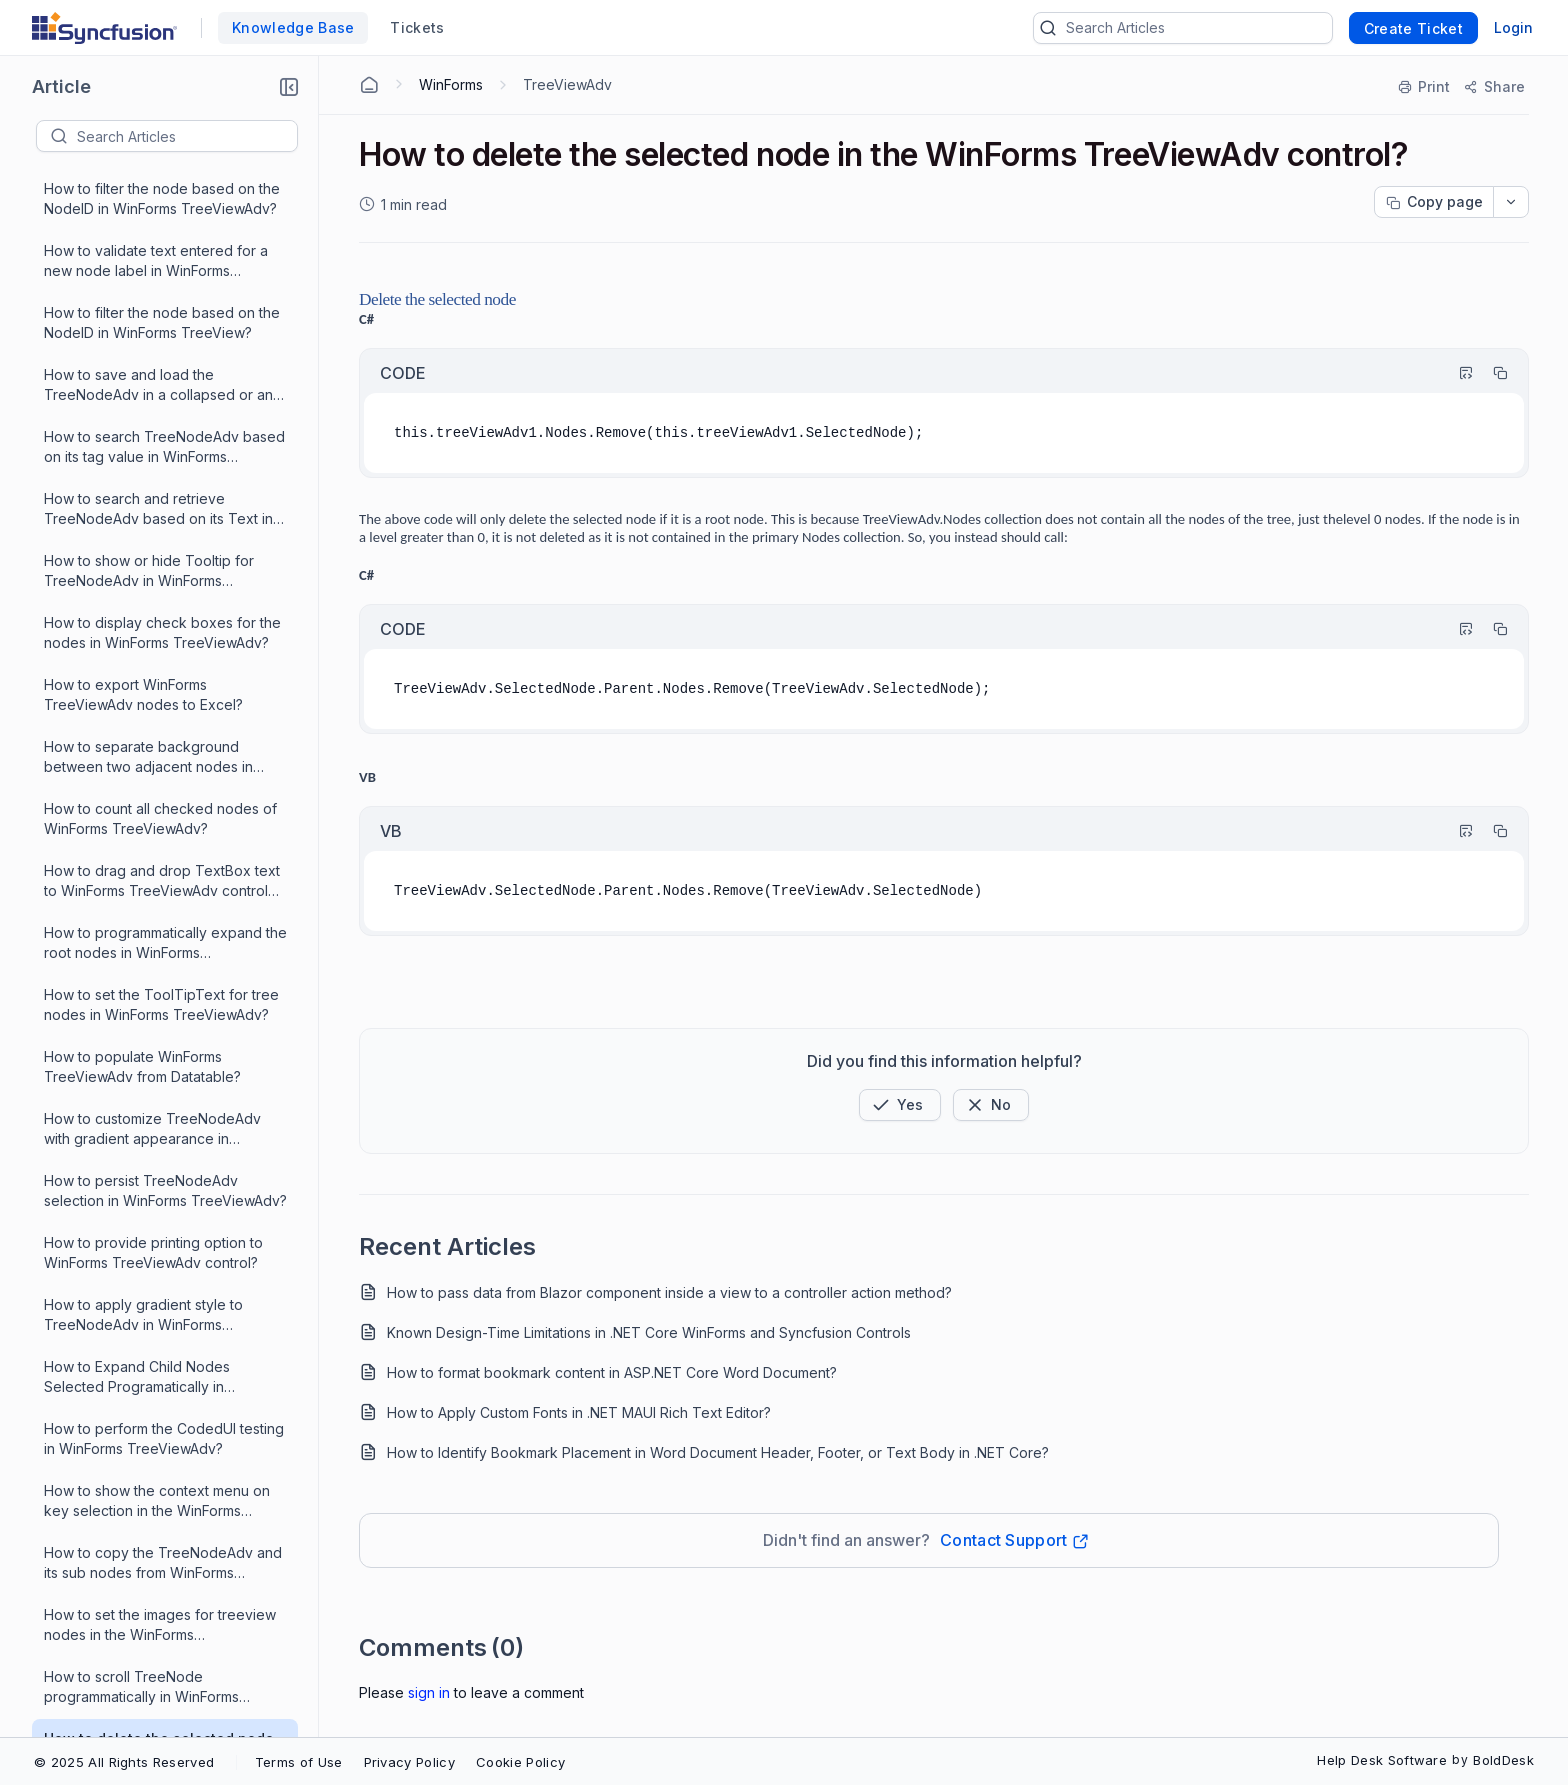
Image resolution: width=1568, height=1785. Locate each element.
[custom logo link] (104, 28)
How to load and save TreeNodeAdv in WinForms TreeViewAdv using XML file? (166, 1031)
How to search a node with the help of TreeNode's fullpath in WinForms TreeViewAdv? (161, 1155)
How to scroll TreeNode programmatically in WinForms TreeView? (141, 535)
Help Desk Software (1382, 1760)
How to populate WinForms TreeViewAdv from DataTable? (144, 844)
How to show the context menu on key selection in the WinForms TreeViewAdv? (157, 349)
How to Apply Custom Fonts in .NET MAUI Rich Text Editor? (579, 1412)
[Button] (991, 1105)
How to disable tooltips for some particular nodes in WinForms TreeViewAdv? (151, 1651)
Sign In (429, 1692)
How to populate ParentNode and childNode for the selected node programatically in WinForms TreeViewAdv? (155, 1279)
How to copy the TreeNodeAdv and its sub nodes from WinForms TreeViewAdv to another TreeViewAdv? (163, 411)
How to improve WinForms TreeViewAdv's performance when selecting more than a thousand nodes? (159, 907)
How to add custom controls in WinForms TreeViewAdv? (144, 782)
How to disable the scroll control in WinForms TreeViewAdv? (158, 1712)
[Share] (1493, 87)
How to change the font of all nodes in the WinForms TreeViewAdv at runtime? (163, 1217)
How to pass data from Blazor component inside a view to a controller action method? (669, 1292)
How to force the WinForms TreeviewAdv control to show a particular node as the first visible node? (153, 1527)
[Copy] (1491, 373)
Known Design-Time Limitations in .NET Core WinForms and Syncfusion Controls (649, 1332)
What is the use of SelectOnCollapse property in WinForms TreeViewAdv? (165, 1340)
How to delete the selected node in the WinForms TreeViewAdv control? (159, 597)
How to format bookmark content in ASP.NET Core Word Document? (612, 1372)
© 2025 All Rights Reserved (124, 1762)
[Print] (1425, 87)
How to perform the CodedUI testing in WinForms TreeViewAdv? (164, 286)
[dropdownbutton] (1511, 202)
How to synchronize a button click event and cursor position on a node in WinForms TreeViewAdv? (164, 1465)
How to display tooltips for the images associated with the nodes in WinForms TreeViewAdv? (163, 1403)
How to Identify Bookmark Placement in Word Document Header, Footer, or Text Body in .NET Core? (718, 1452)
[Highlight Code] (1457, 373)
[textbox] (187, 136)
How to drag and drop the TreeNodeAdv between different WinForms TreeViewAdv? (153, 969)
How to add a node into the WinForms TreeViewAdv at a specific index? (164, 1093)
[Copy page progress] (1434, 202)
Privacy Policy (409, 1762)
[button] (289, 87)
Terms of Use (299, 1762)
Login (1513, 27)
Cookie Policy (520, 1762)
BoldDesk (1503, 1760)
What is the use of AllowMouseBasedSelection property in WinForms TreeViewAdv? (164, 1589)
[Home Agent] (369, 85)
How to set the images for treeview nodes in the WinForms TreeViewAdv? (160, 473)
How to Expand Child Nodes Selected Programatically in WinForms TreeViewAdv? (137, 225)
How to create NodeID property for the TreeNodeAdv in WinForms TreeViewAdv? (160, 721)
